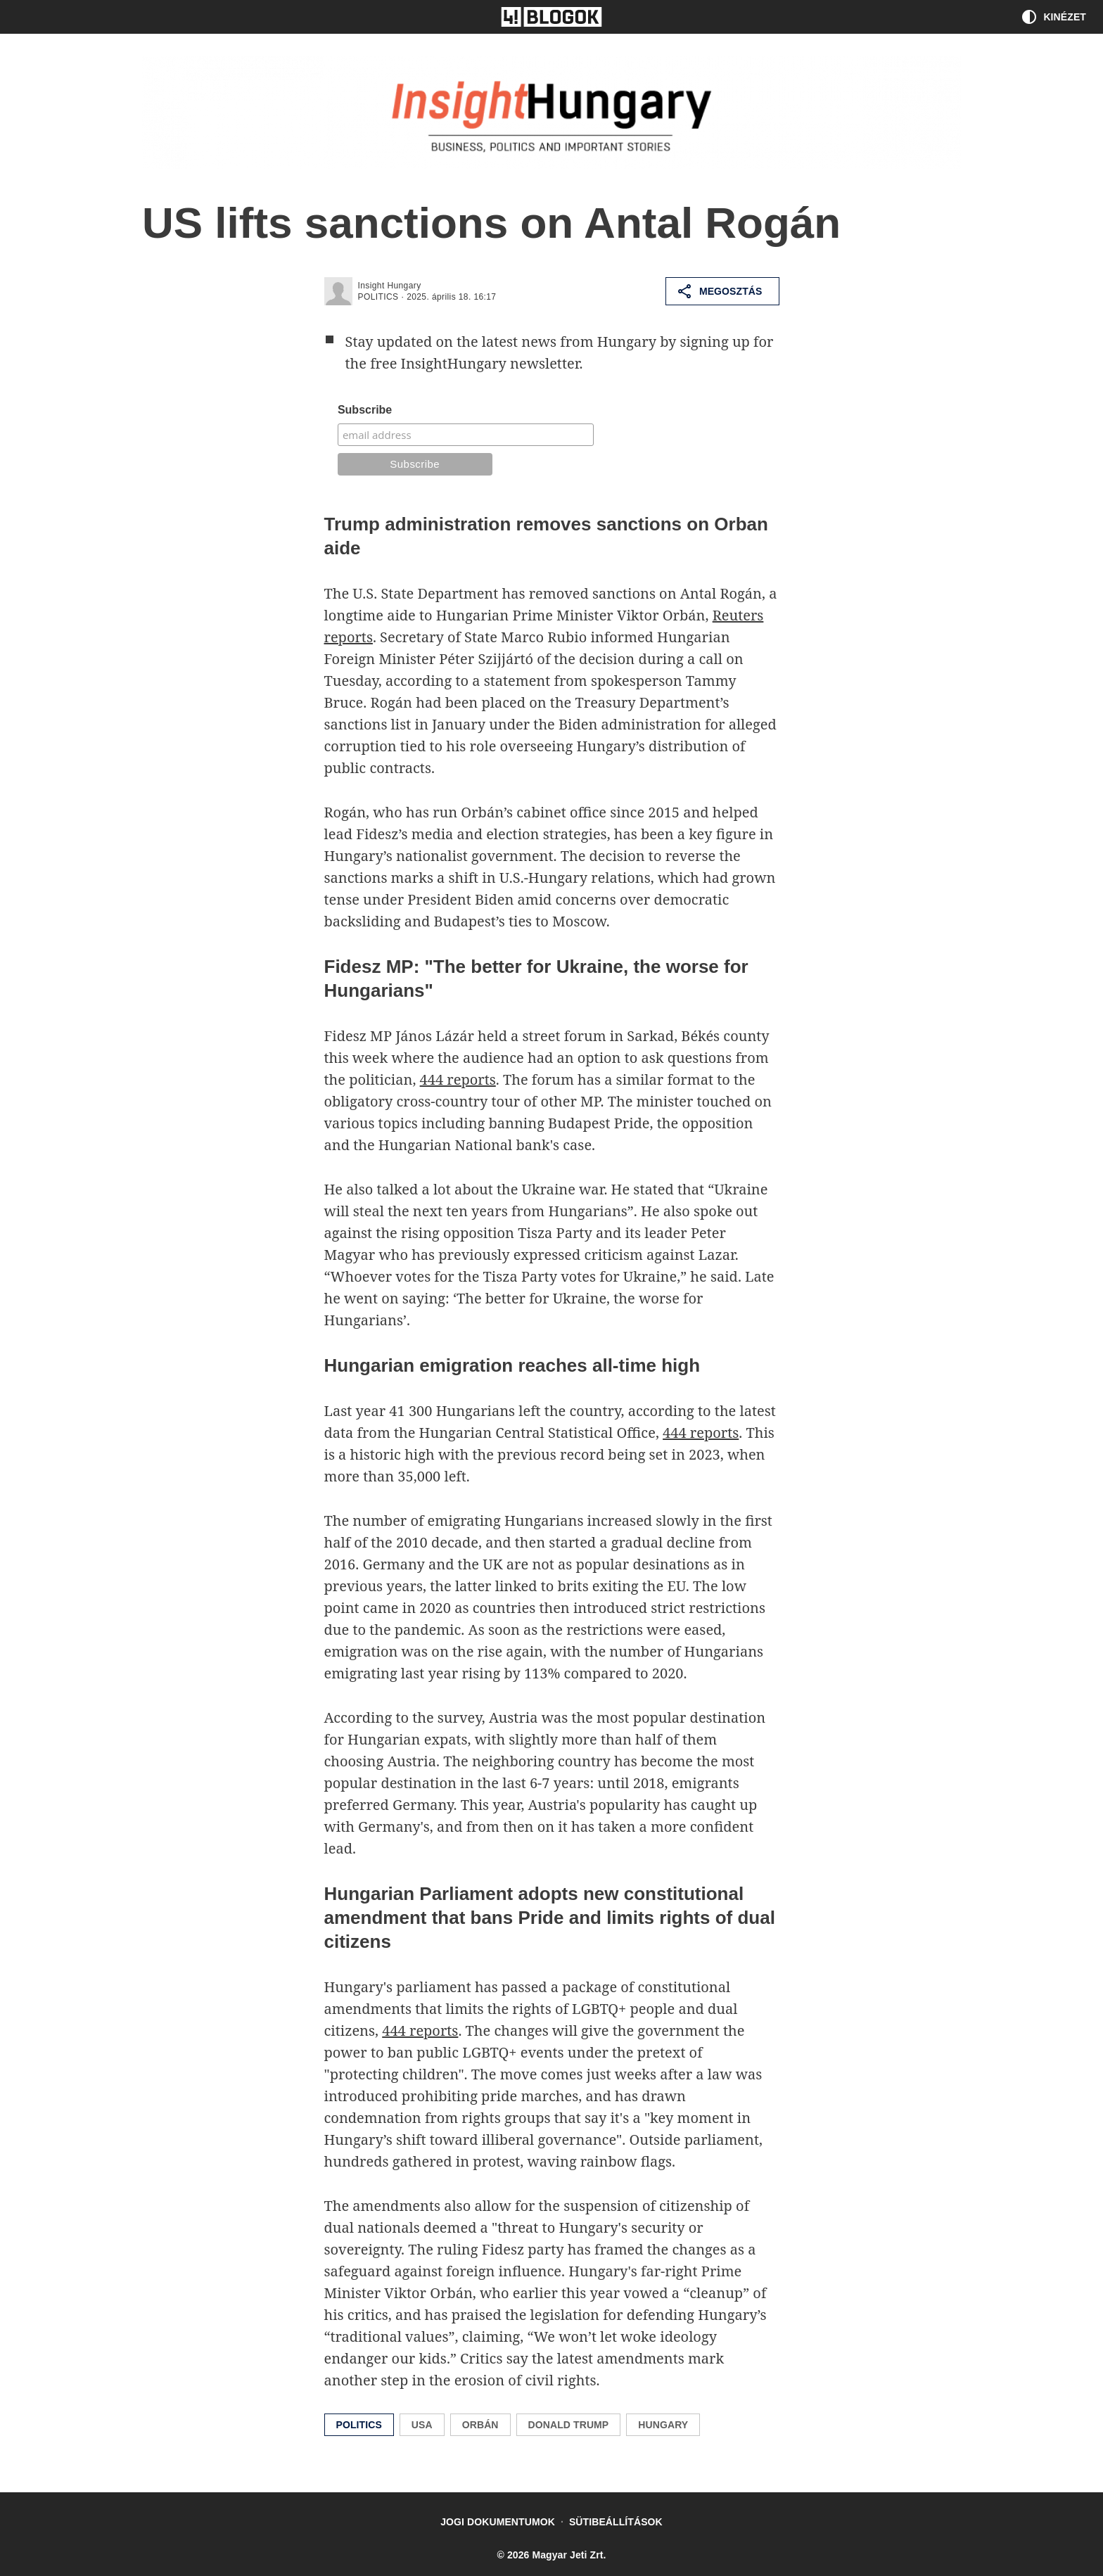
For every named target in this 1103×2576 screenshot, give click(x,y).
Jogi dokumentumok (497, 2521)
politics (378, 297)
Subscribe (365, 410)
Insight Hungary (389, 286)
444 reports (458, 1079)
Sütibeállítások (616, 2521)
